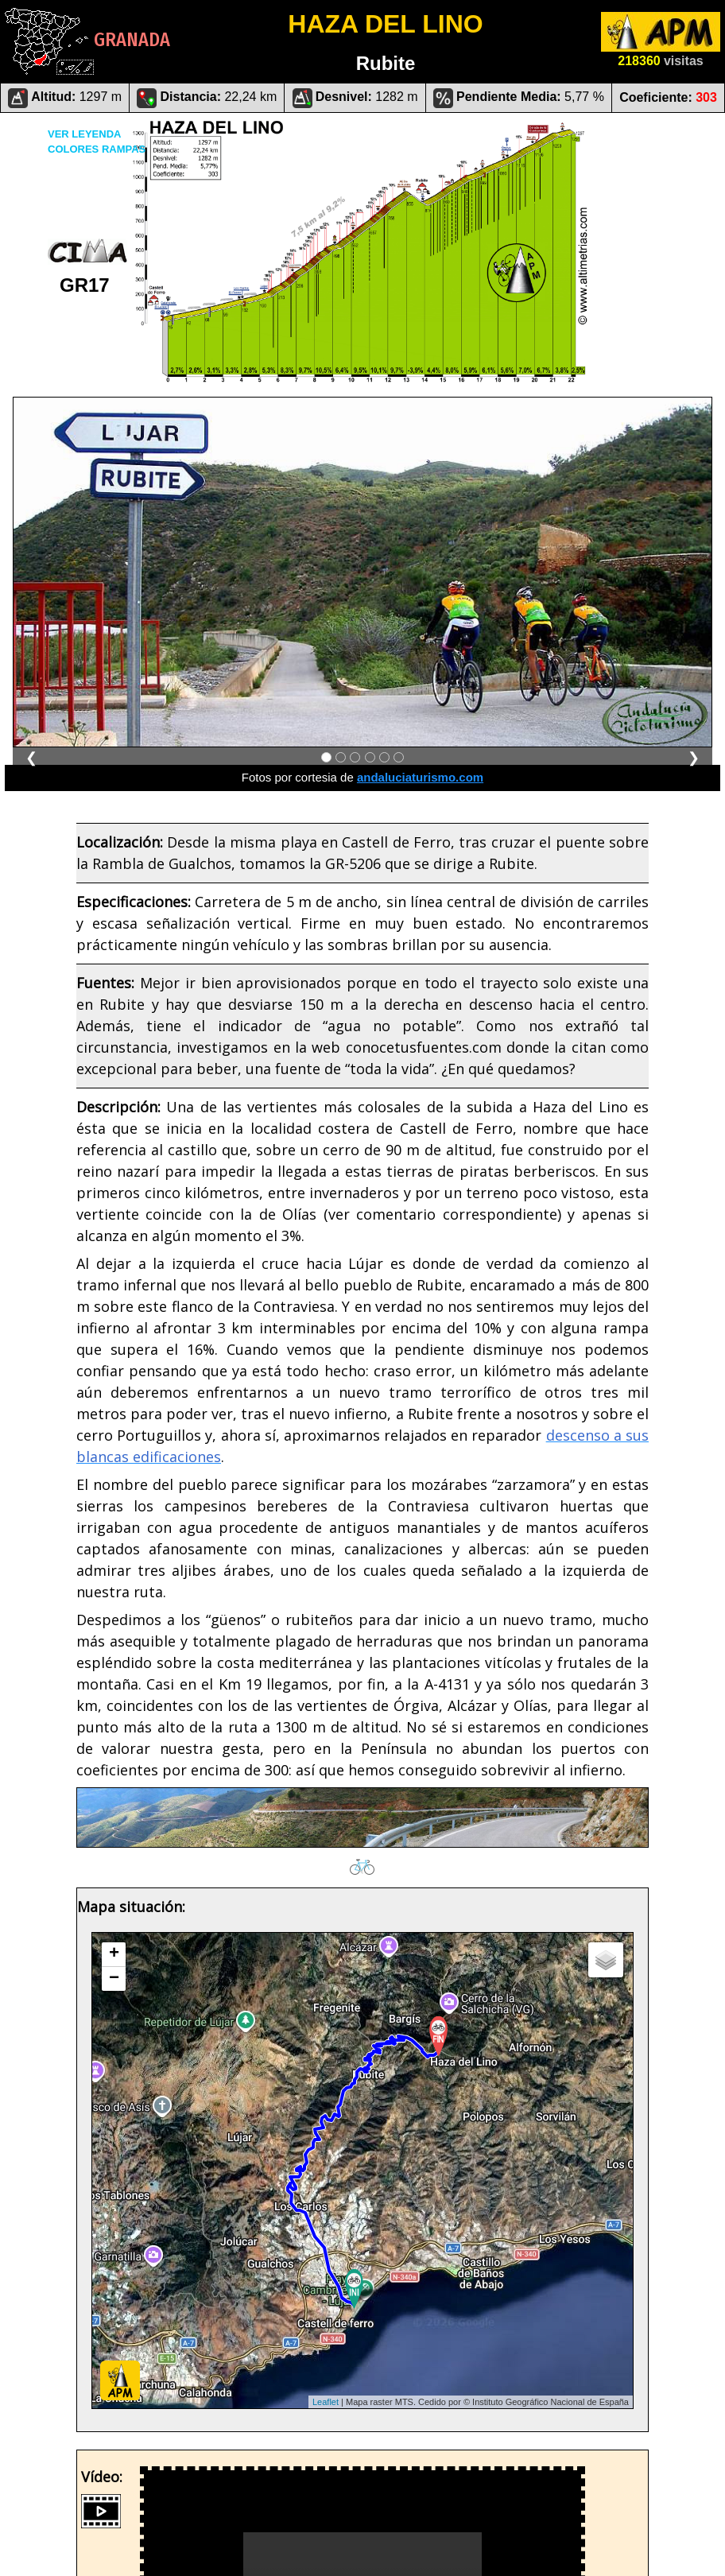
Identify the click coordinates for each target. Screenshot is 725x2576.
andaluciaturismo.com (420, 777)
